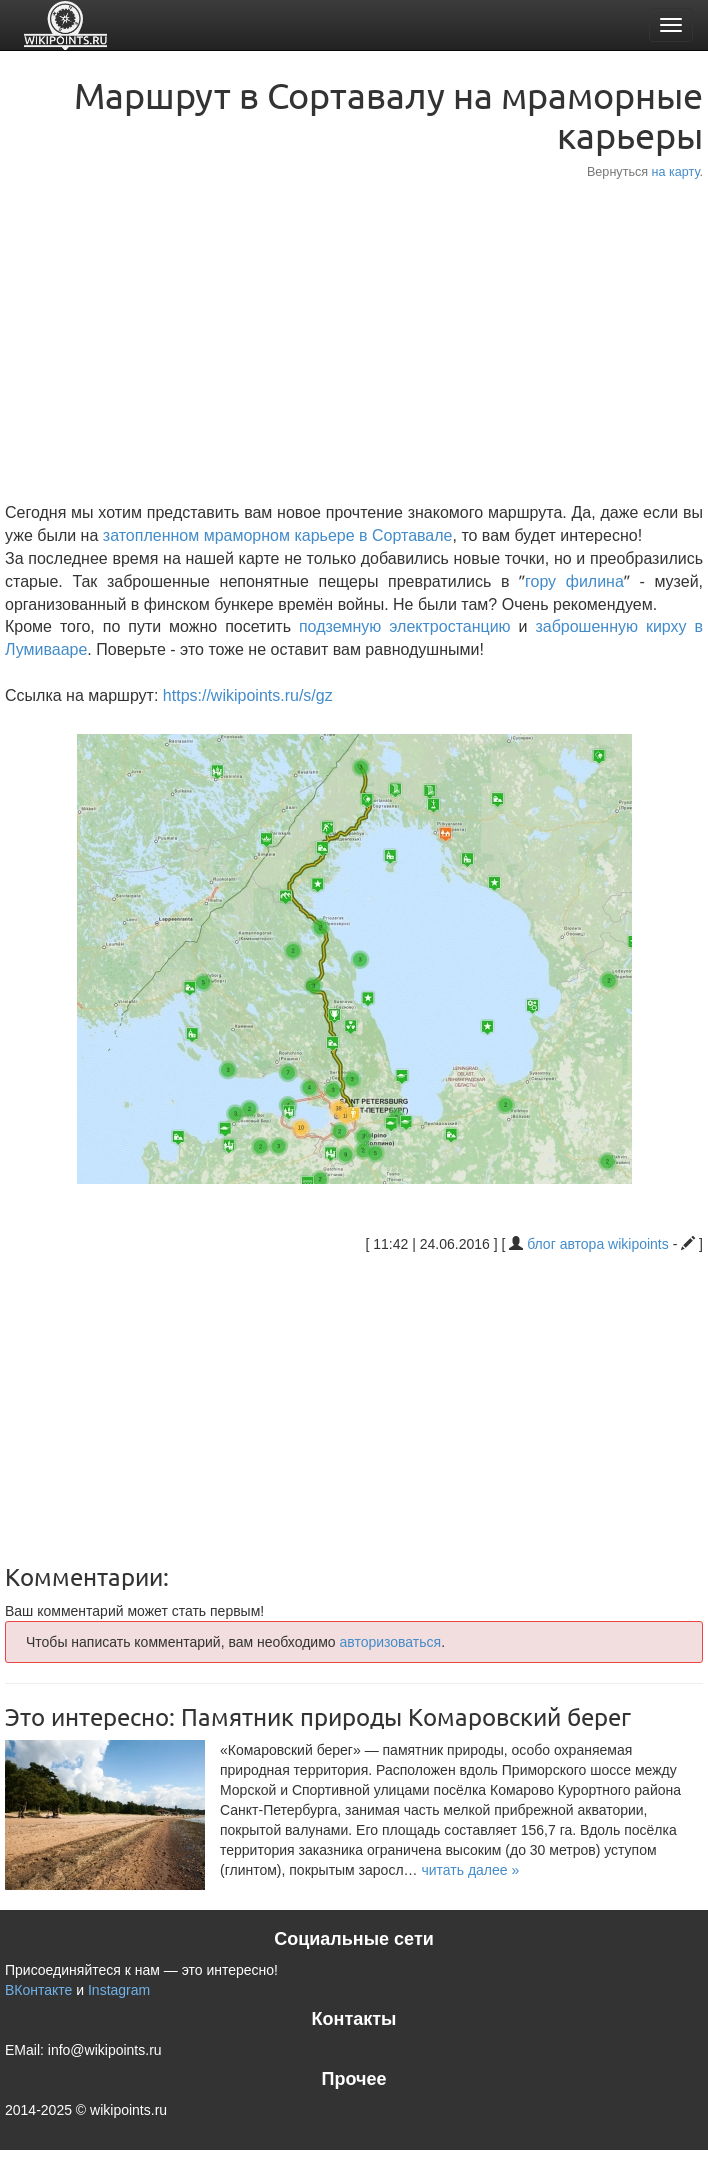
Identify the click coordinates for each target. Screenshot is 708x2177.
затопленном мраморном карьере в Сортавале (278, 535)
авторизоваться (390, 1642)
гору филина (574, 581)
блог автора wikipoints (598, 1244)
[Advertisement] (354, 342)
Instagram (119, 1990)
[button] (470, 1870)
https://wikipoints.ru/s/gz (248, 695)
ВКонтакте (38, 1990)
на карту (676, 172)
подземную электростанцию (405, 626)
